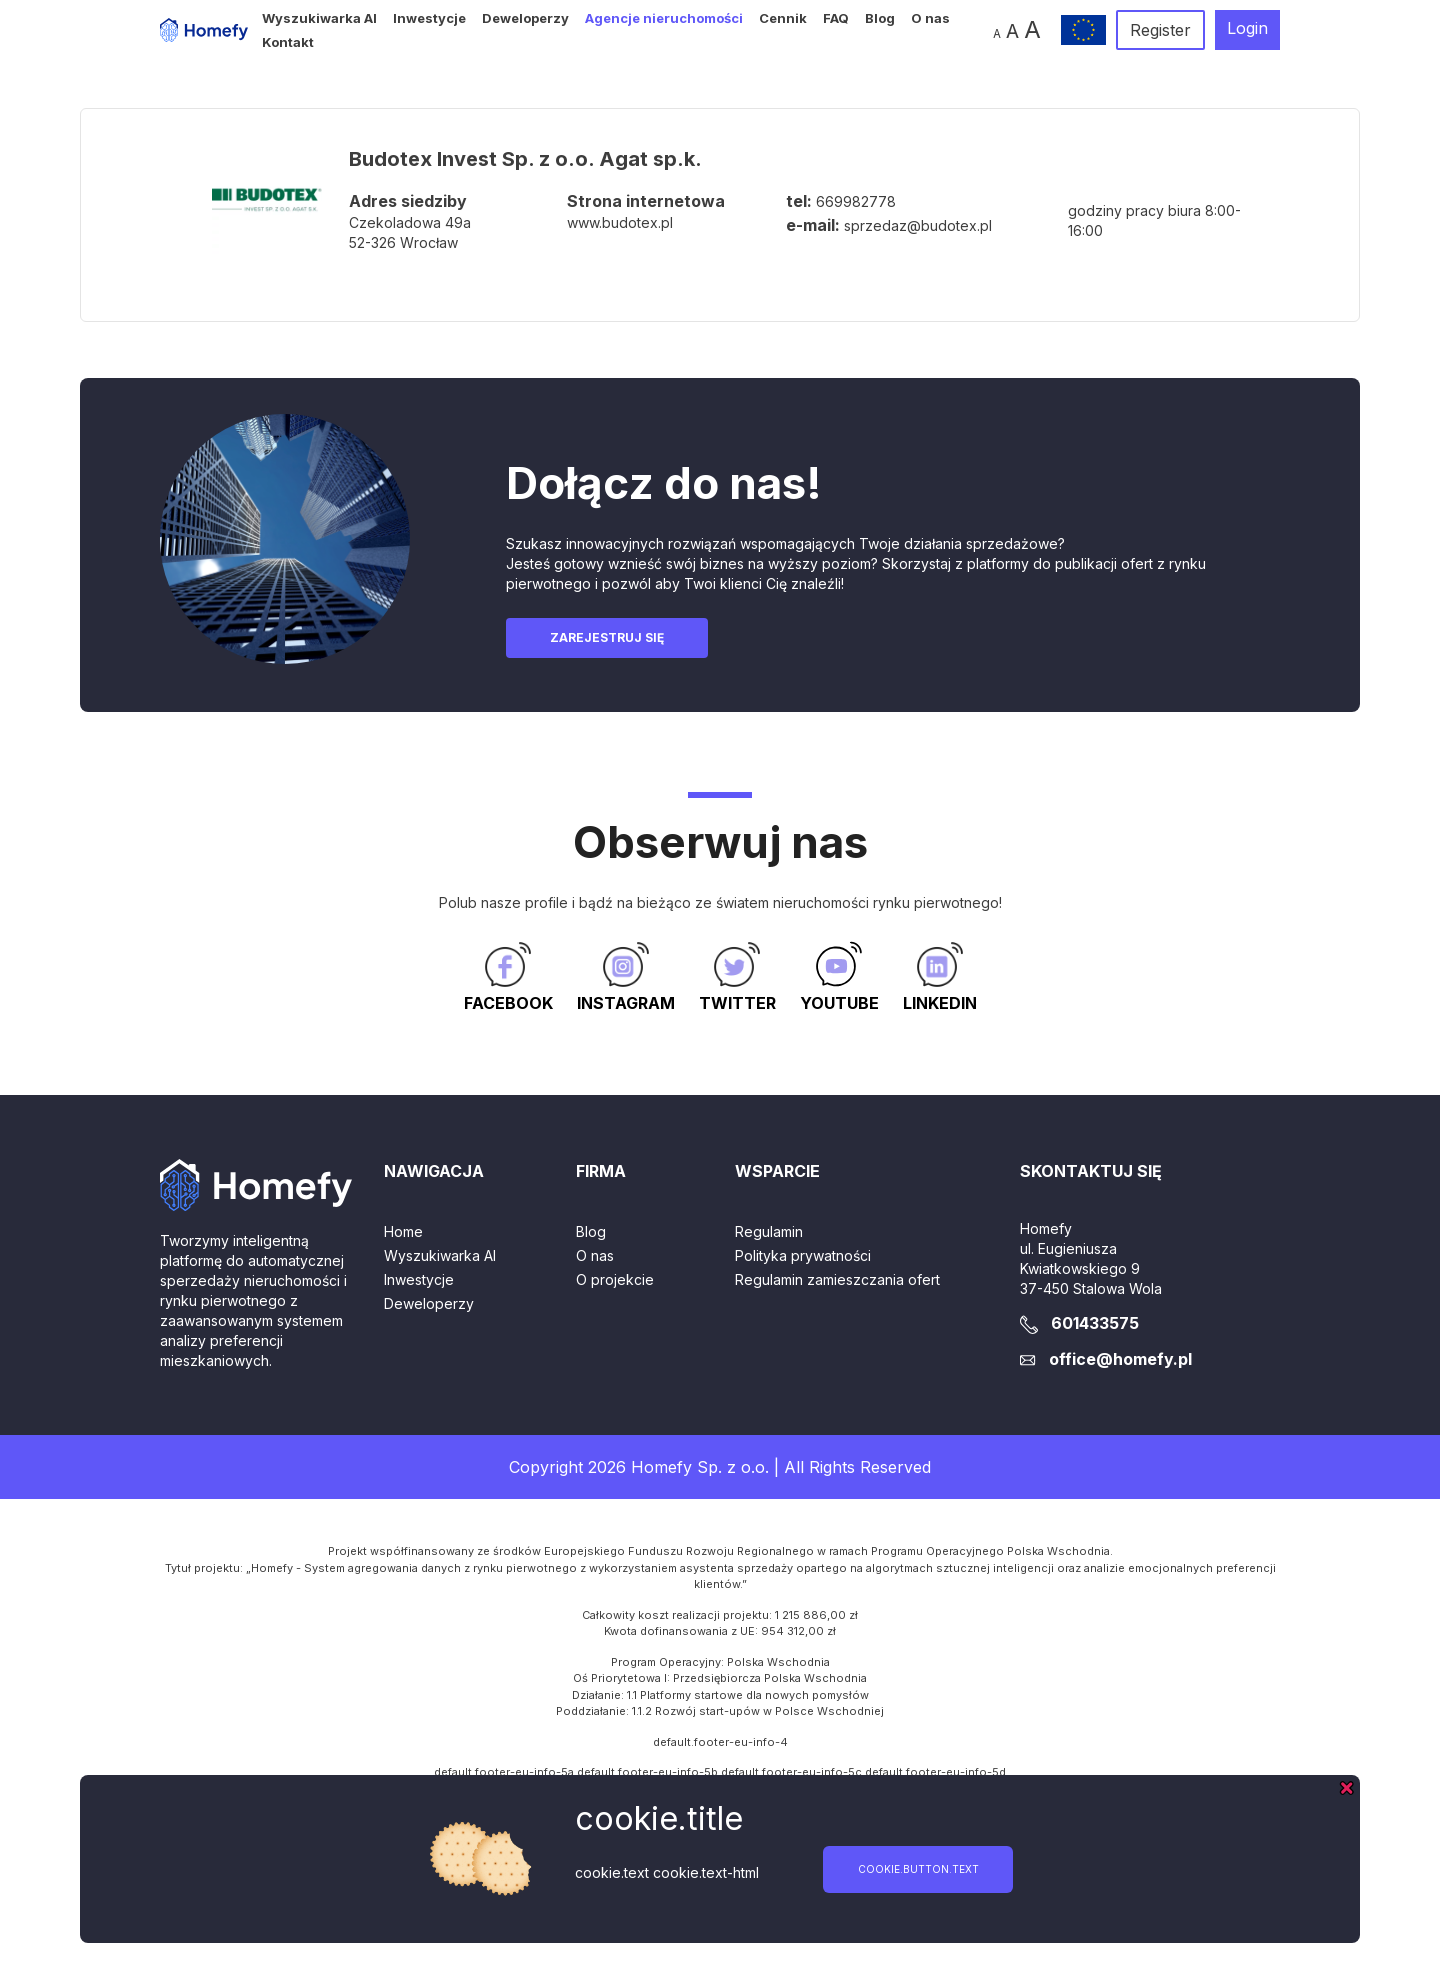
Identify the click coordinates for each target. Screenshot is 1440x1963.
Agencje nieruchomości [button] (664, 18)
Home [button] (403, 1231)
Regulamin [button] (769, 1231)
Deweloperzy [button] (525, 18)
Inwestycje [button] (429, 18)
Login (1247, 28)
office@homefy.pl (1120, 1359)
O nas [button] (930, 18)
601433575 (1095, 1323)
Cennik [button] (783, 18)
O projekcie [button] (615, 1279)
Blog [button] (880, 18)
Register (1160, 30)
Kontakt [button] (288, 42)
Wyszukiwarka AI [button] (319, 18)
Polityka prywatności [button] (803, 1255)
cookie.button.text (918, 1869)
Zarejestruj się (607, 637)
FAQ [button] (836, 18)
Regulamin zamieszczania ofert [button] (837, 1279)
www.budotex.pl (620, 222)
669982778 (856, 201)
